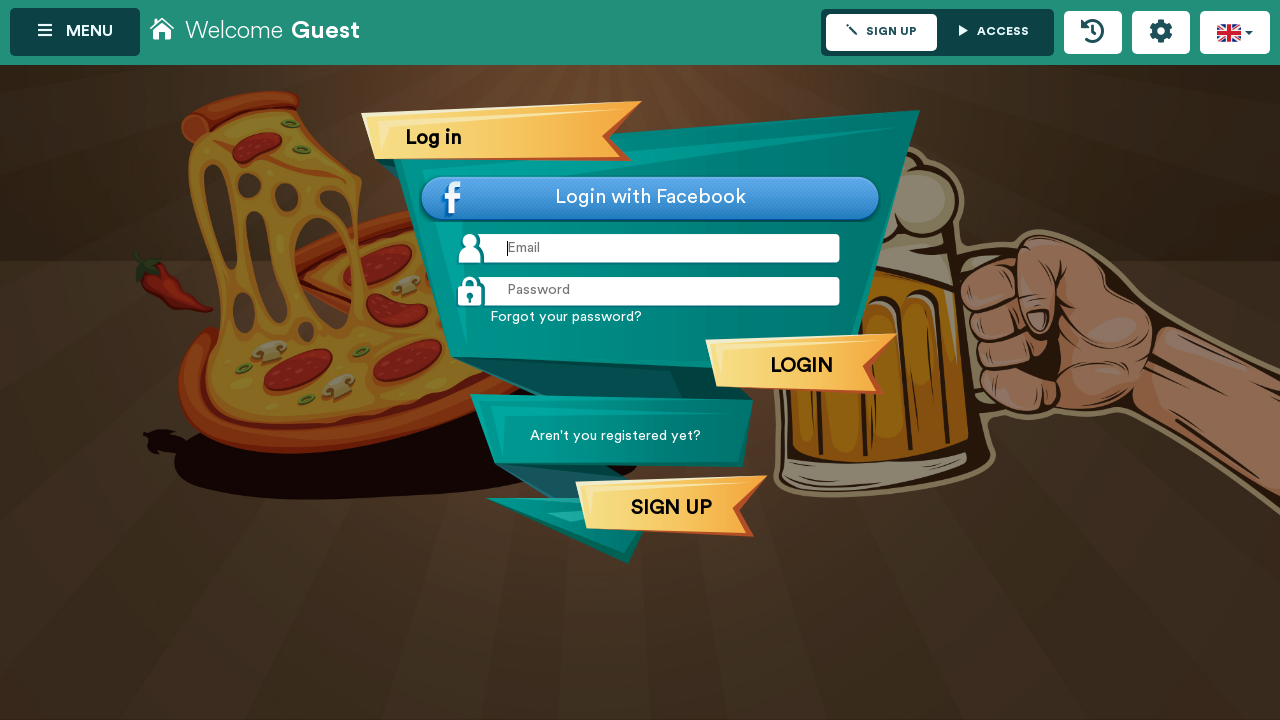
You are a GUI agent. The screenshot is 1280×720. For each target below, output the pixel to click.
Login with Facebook (650, 198)
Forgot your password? (566, 317)
